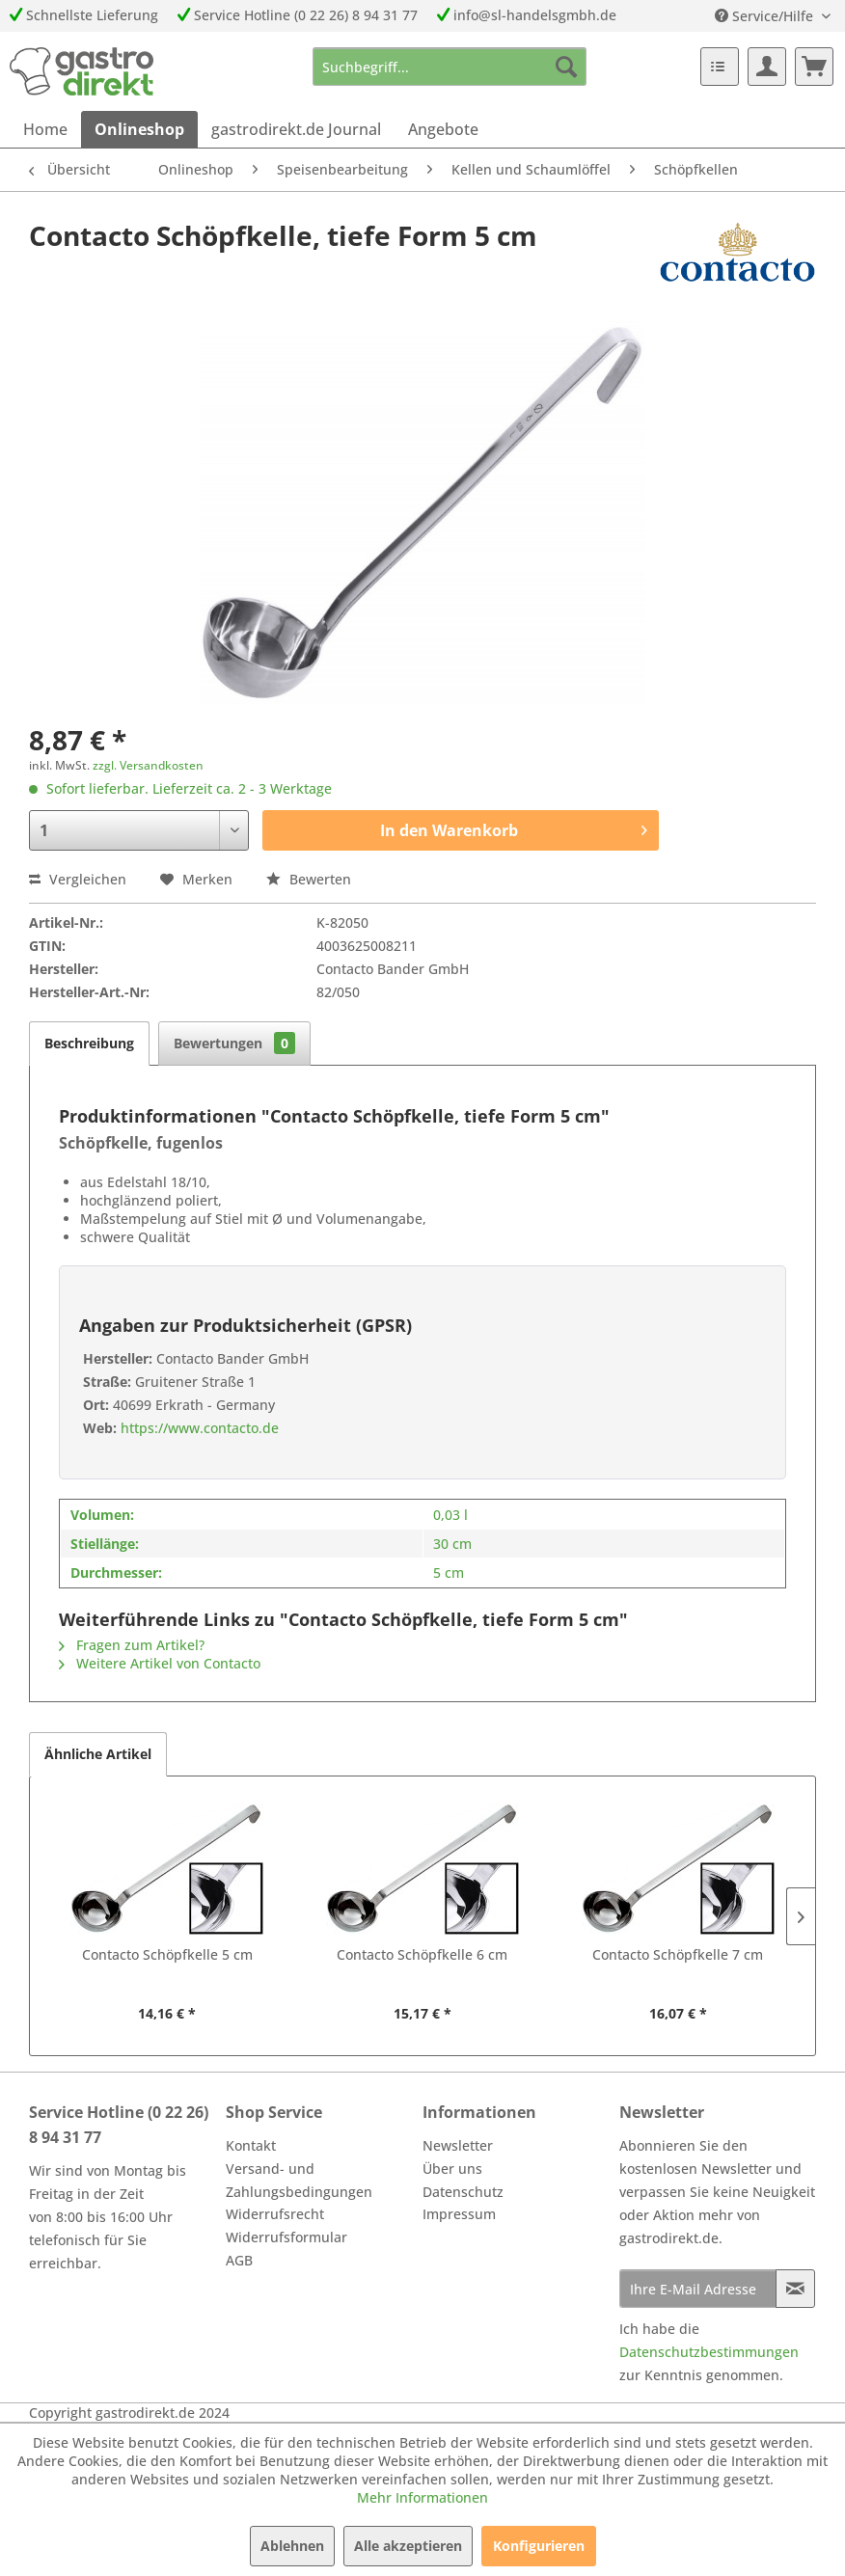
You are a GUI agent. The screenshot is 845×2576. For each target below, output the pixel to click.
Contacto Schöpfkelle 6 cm (422, 1954)
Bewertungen (234, 1043)
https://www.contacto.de (198, 1428)
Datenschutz (463, 2192)
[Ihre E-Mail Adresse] (698, 2288)
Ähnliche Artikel (97, 1754)
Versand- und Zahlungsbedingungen (299, 2180)
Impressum (459, 2214)
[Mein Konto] (767, 66)
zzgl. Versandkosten (148, 765)
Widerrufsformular (286, 2237)
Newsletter (457, 2145)
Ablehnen (292, 2545)
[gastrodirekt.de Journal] (296, 129)
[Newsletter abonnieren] (795, 2288)
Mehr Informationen (422, 2497)
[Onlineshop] (139, 129)
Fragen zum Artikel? (131, 1645)
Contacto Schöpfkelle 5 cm (167, 1954)
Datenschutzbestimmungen (709, 2352)
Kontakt (251, 2145)
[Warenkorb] (814, 66)
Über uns (452, 2168)
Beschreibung (89, 1043)
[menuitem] (450, 66)
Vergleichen (77, 879)
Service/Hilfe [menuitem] (766, 16)
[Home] (45, 129)
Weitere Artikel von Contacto (159, 1663)
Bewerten (308, 879)
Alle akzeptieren (408, 2545)
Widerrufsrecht (275, 2214)
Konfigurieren (539, 2545)
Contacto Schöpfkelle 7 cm (677, 1954)
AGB (239, 2260)
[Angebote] (443, 129)
